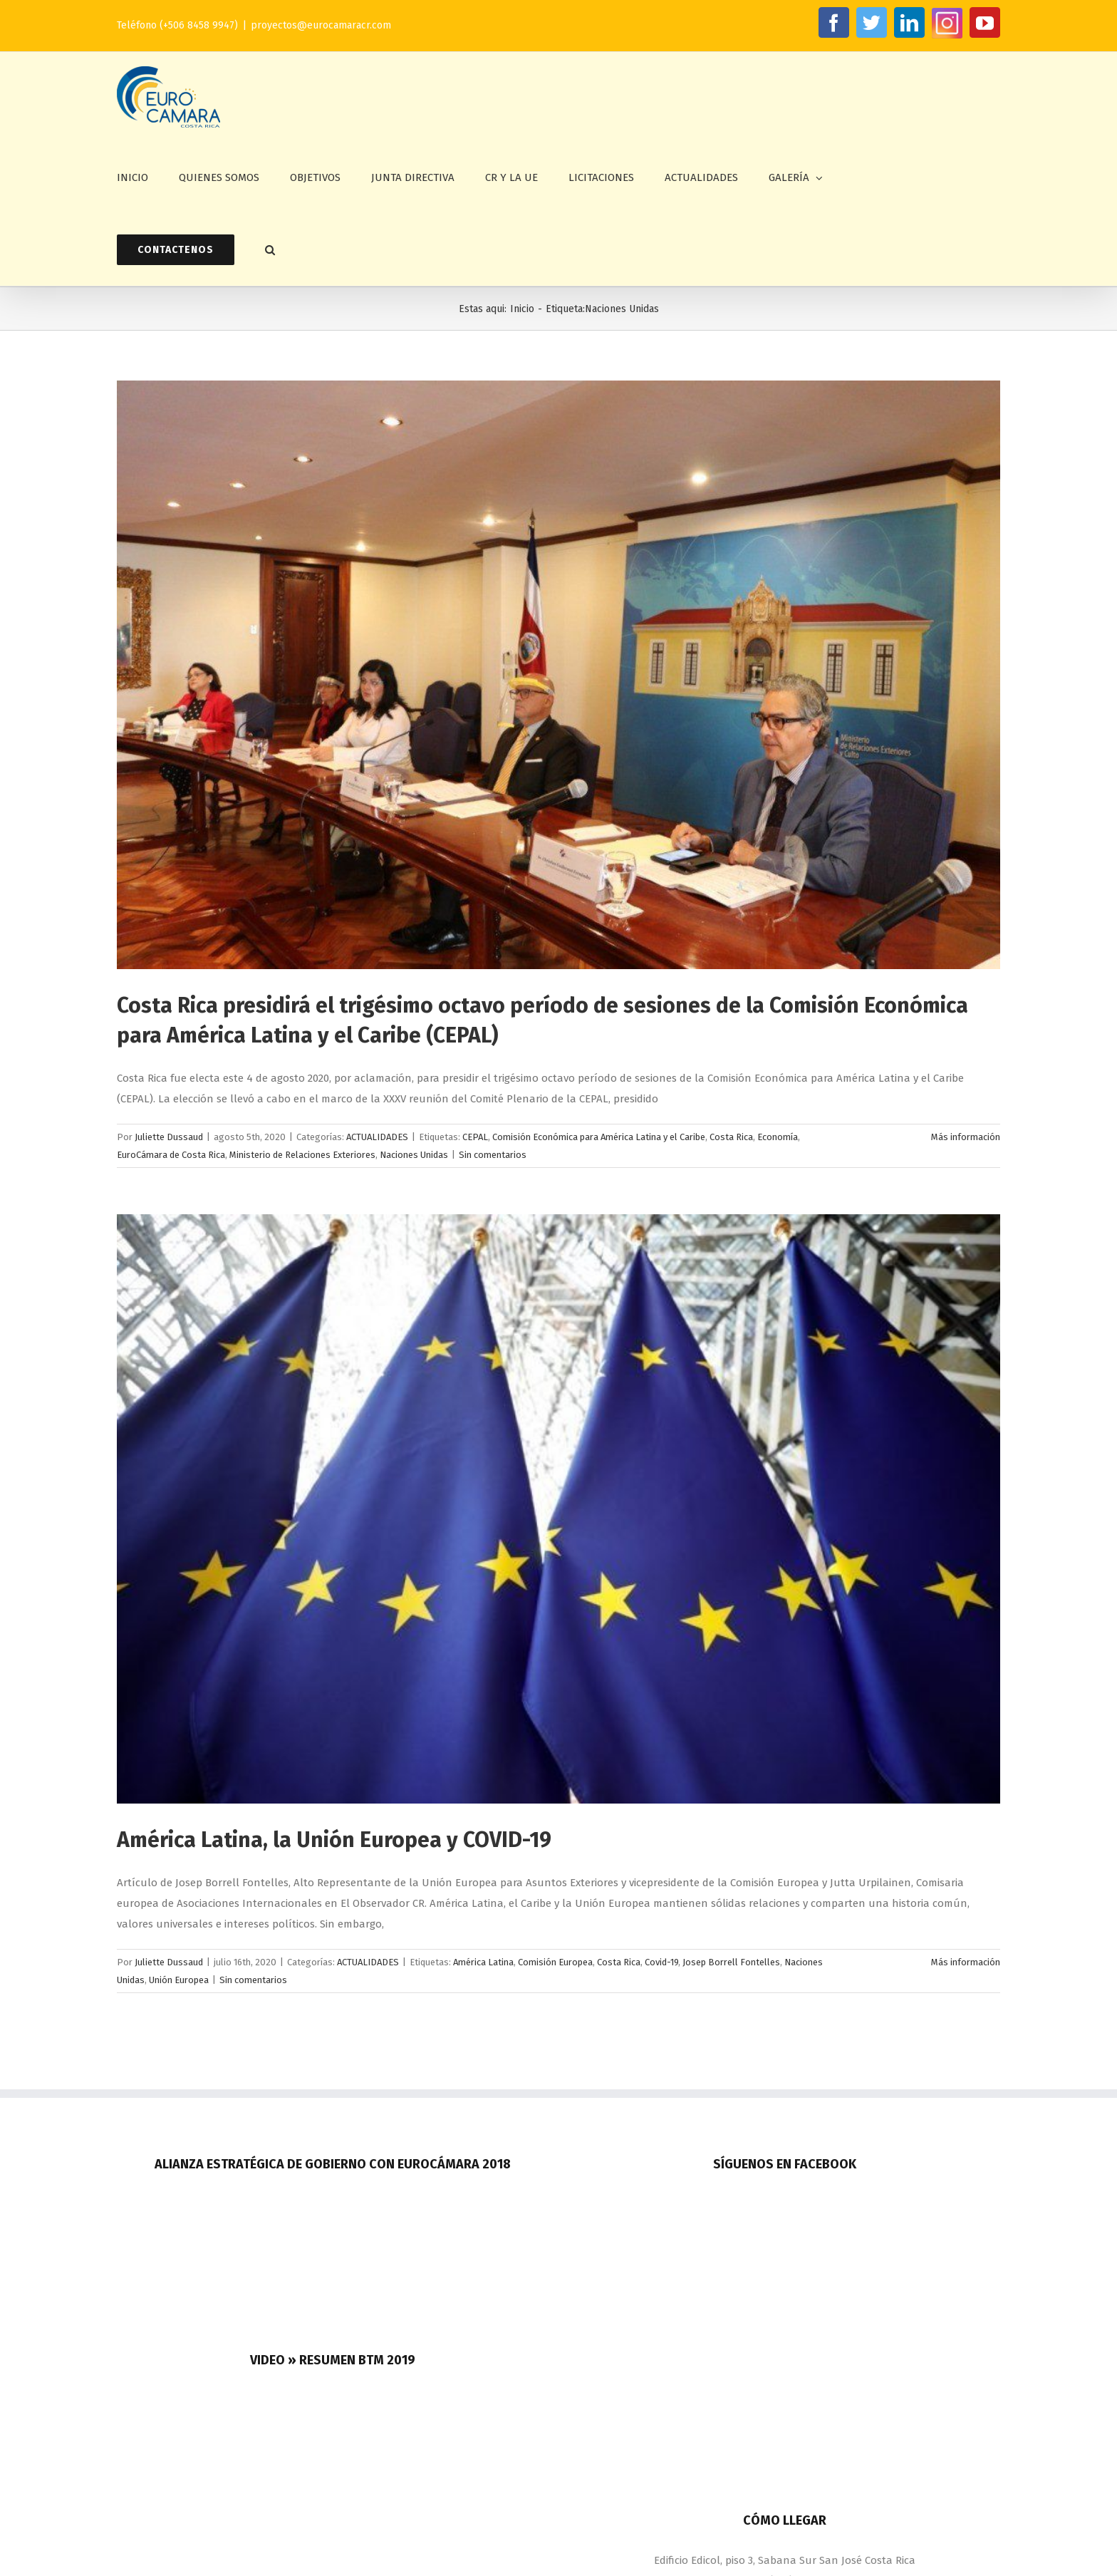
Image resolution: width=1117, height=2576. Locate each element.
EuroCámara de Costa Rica (171, 1154)
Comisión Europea (555, 1962)
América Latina (483, 1962)
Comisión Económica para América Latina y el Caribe (598, 1137)
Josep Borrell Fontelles (731, 1962)
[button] (270, 250)
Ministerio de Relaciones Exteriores (302, 1154)
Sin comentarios (492, 1154)
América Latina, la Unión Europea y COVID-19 (334, 1840)
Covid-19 (661, 1962)
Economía (777, 1137)
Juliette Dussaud (169, 1137)
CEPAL (475, 1137)
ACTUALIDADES (377, 1137)
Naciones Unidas (414, 1154)
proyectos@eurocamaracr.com (321, 25)
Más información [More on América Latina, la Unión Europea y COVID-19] (965, 1962)
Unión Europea (179, 1980)
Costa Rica (731, 1137)
